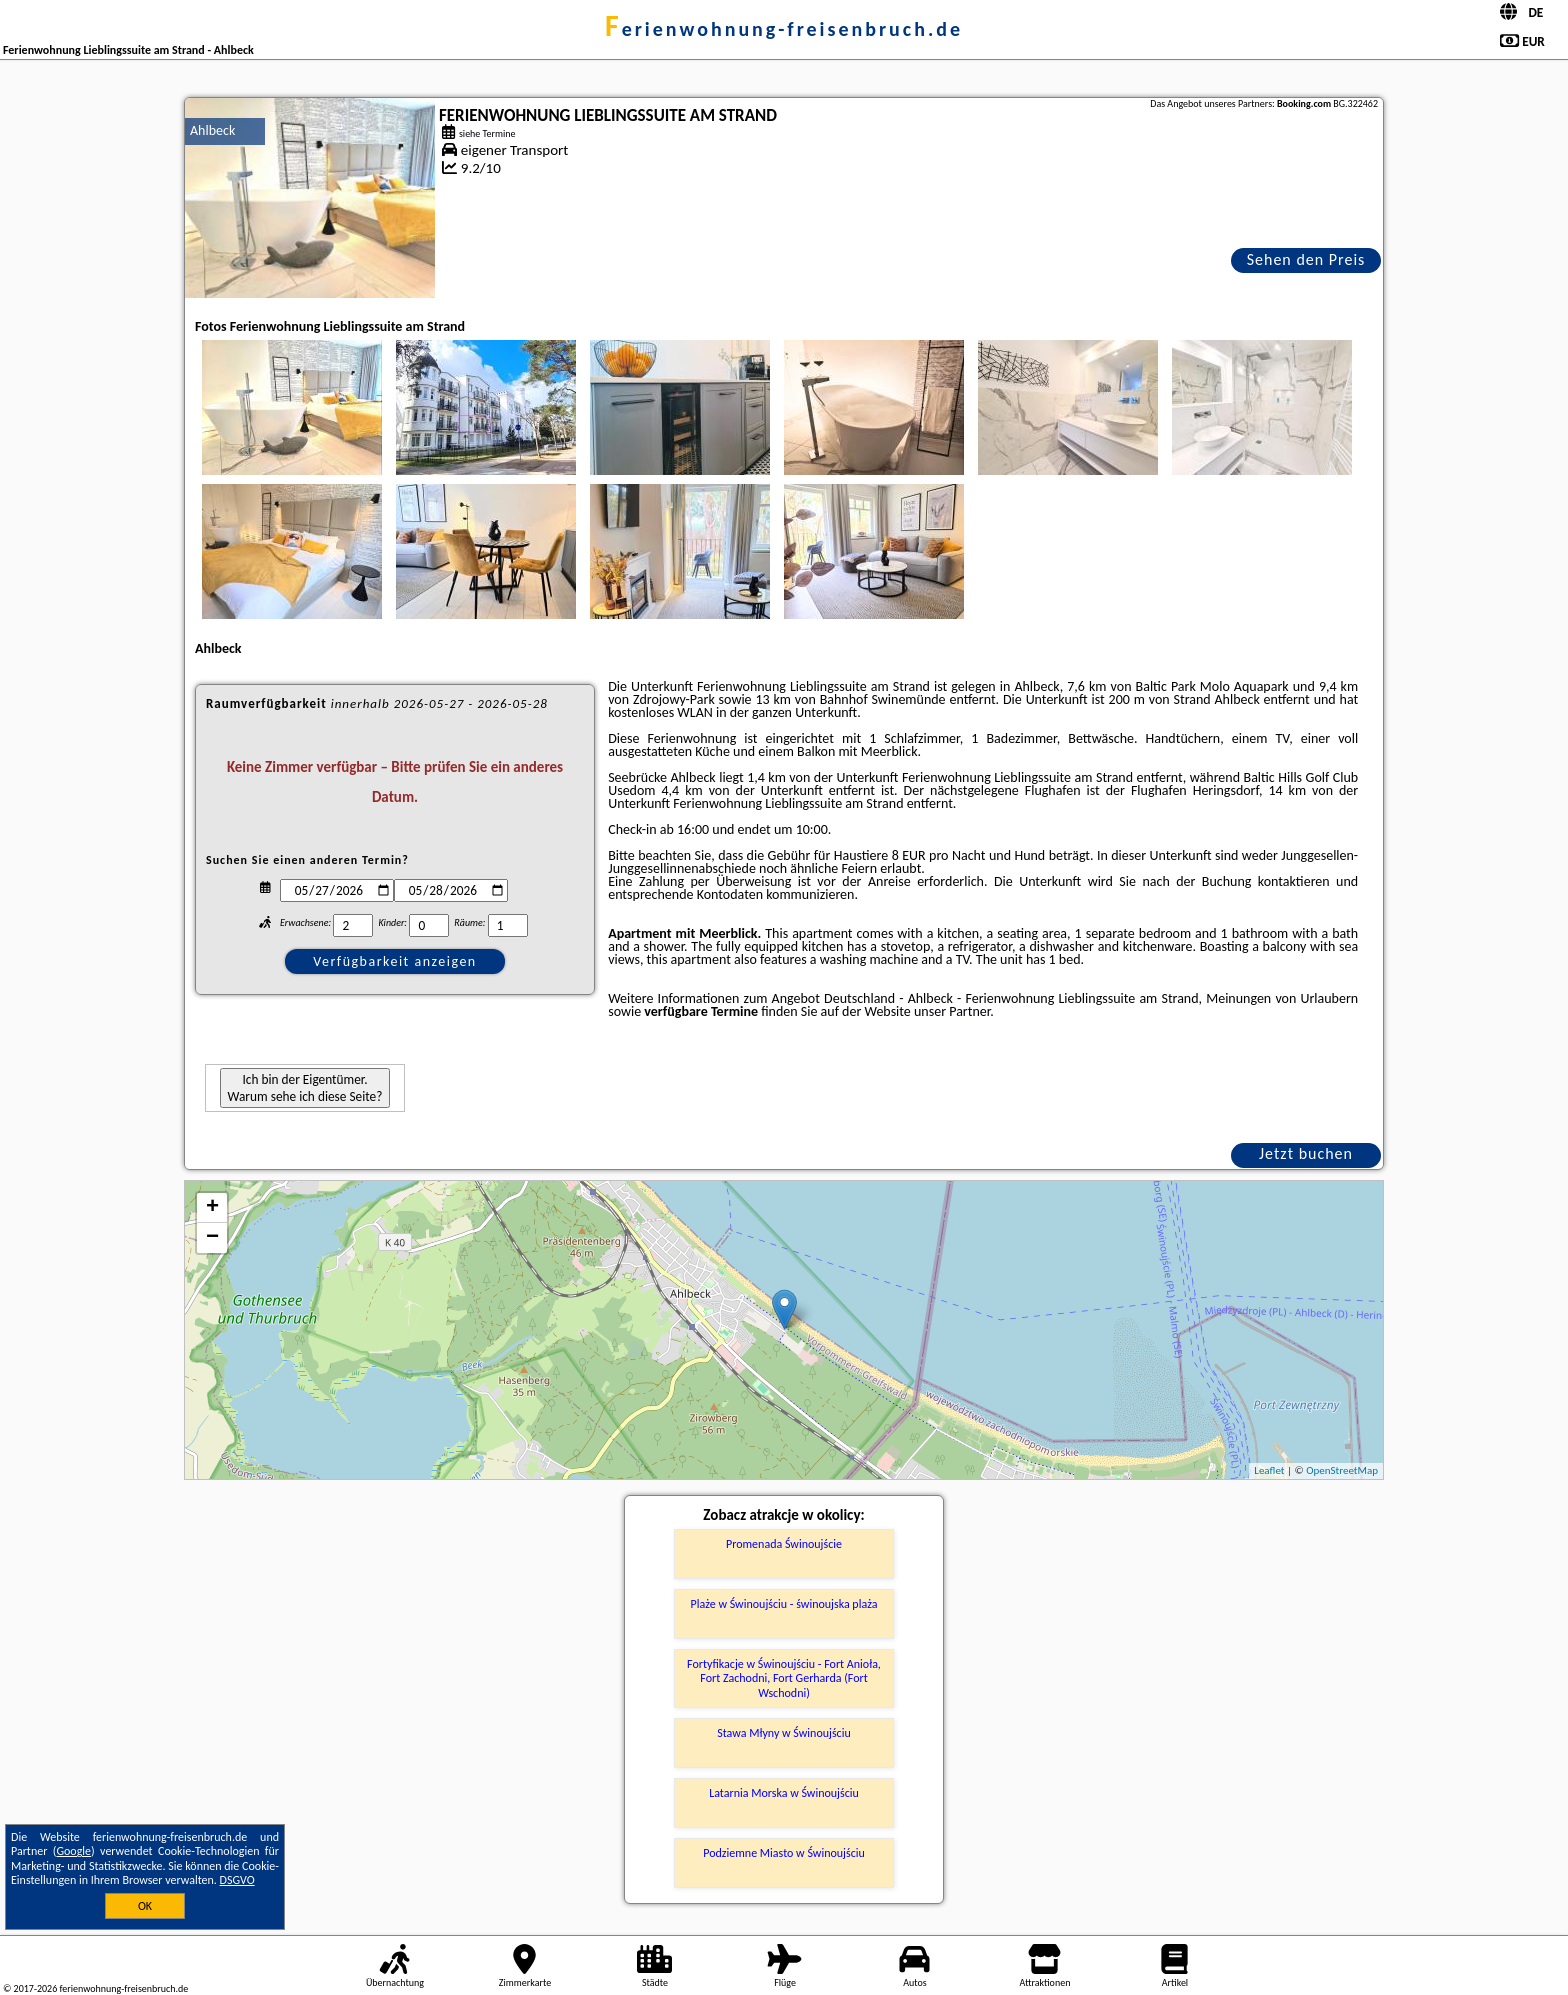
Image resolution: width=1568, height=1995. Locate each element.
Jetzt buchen (1306, 1153)
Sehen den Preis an (1306, 261)
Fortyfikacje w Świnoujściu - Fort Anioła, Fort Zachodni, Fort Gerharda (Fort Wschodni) (784, 1678)
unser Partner (952, 1011)
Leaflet (1269, 1470)
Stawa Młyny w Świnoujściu (784, 1733)
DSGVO (237, 1880)
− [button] (212, 1238)
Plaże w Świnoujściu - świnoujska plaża (784, 1604)
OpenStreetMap (1342, 1470)
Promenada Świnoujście (784, 1544)
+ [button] (212, 1208)
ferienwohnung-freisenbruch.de (784, 29)
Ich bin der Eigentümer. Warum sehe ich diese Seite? (305, 1088)
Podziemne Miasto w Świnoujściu (784, 1853)
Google (73, 1851)
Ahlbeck (212, 130)
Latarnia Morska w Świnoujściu (784, 1793)
